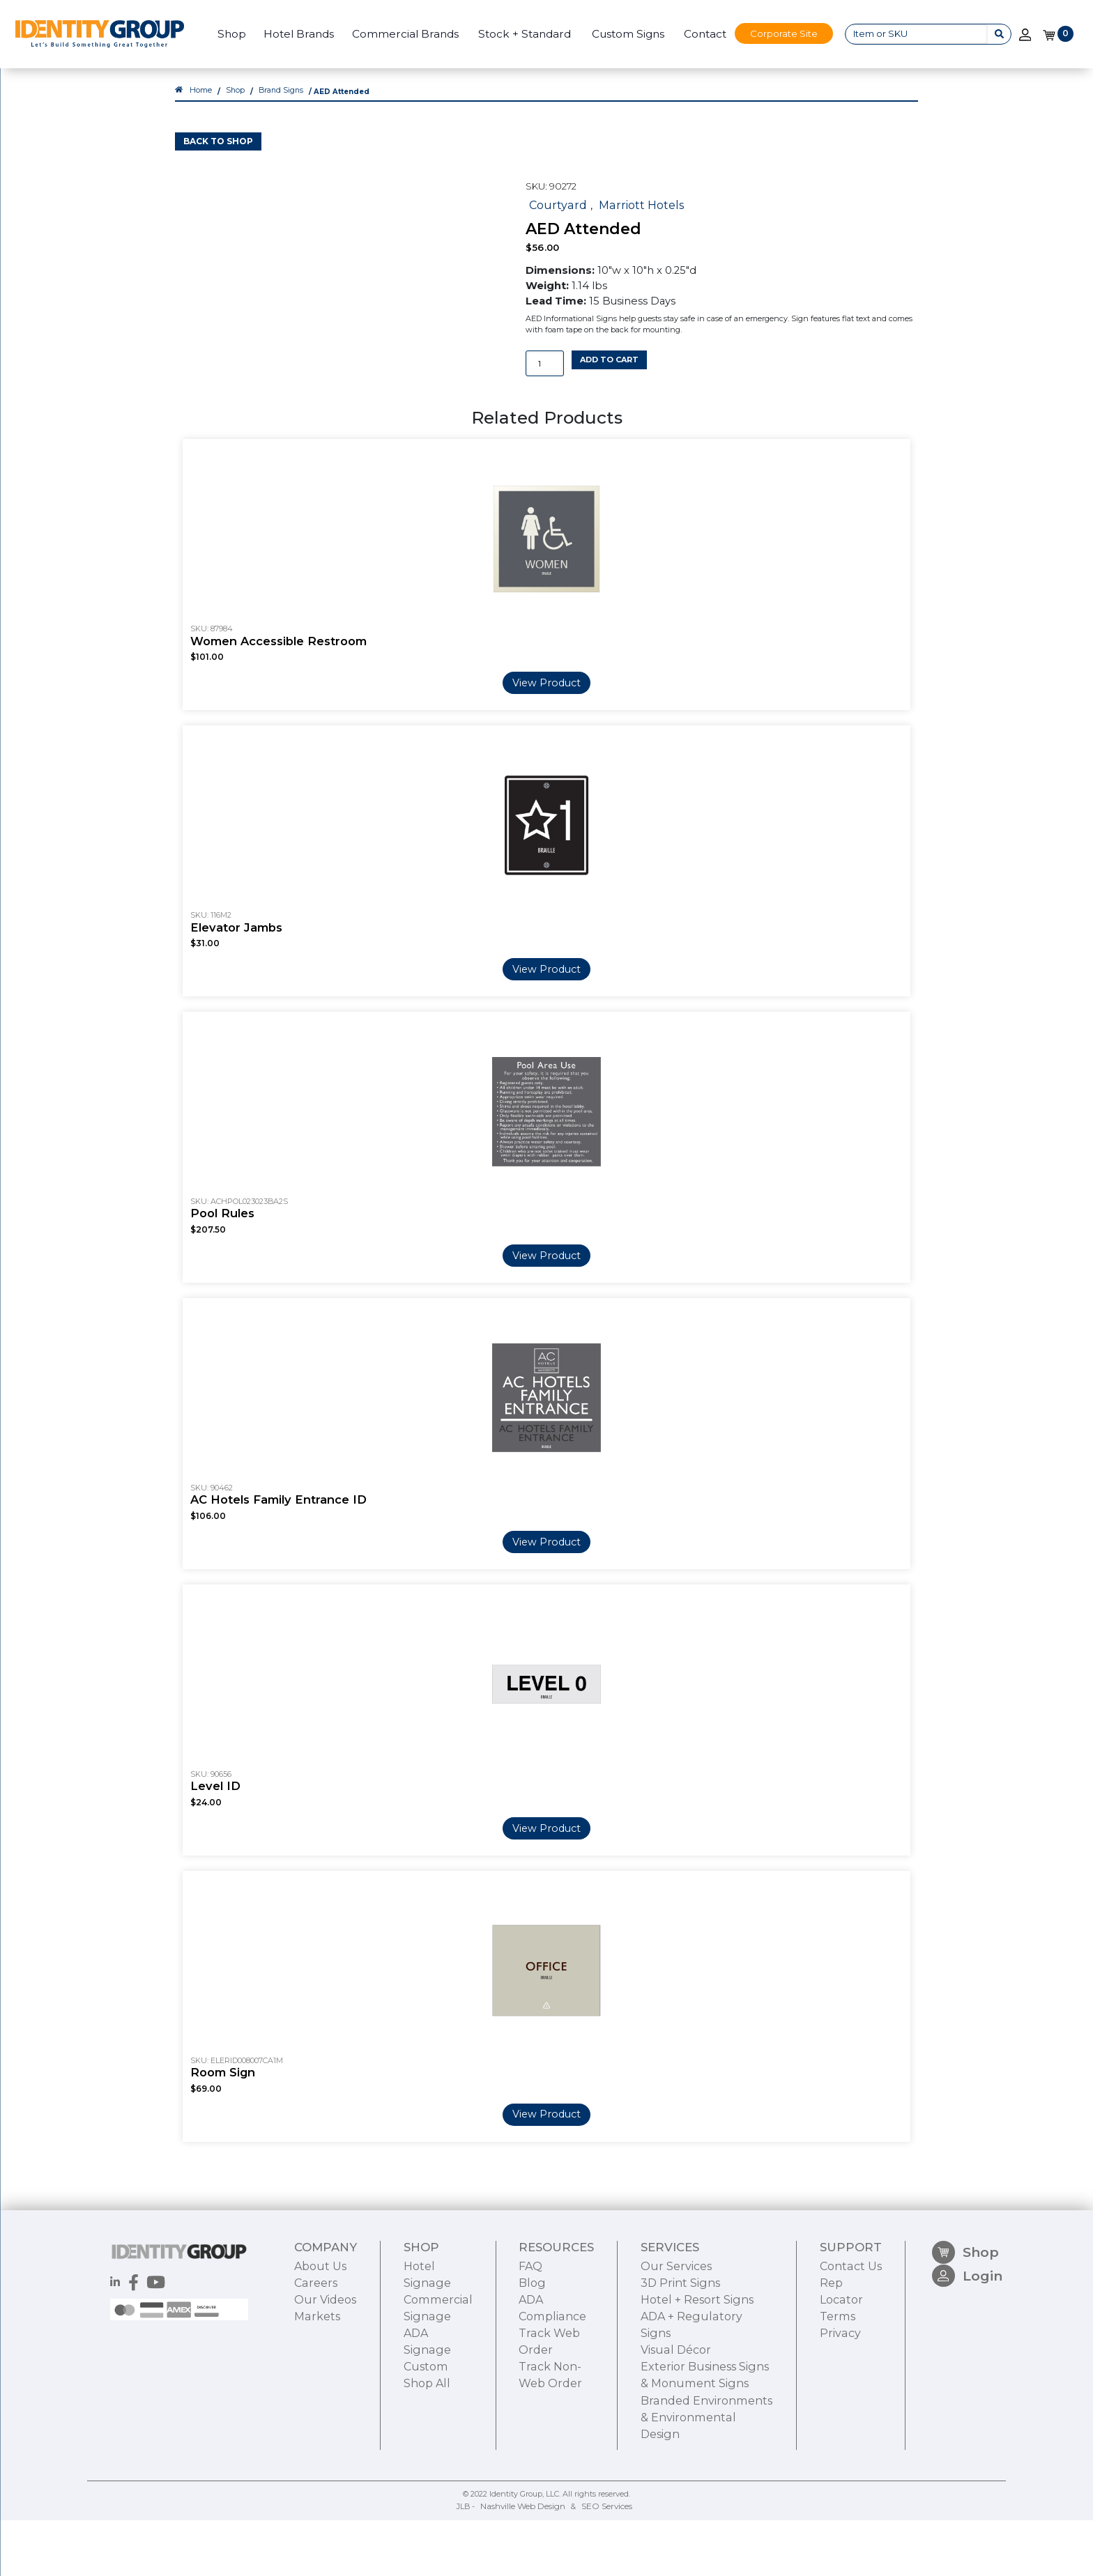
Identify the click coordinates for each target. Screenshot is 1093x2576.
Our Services (668, 2434)
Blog (526, 2449)
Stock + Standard (518, 33)
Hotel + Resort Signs (689, 2464)
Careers (314, 2449)
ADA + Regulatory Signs (697, 2480)
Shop (225, 33)
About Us (318, 2434)
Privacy (842, 2495)
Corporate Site (777, 33)
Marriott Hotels (631, 216)
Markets (315, 2480)
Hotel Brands (292, 33)
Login (969, 2451)
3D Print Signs (672, 2449)
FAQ (525, 2434)
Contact (698, 33)
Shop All (426, 2542)
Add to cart (609, 371)
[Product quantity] (545, 374)
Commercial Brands (399, 33)
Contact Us (852, 2434)
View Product (547, 809)
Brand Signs (277, 105)
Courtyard (554, 216)
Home (200, 105)
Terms (840, 2480)
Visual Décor (668, 2495)
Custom (424, 2526)
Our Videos (322, 2464)
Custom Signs (621, 33)
